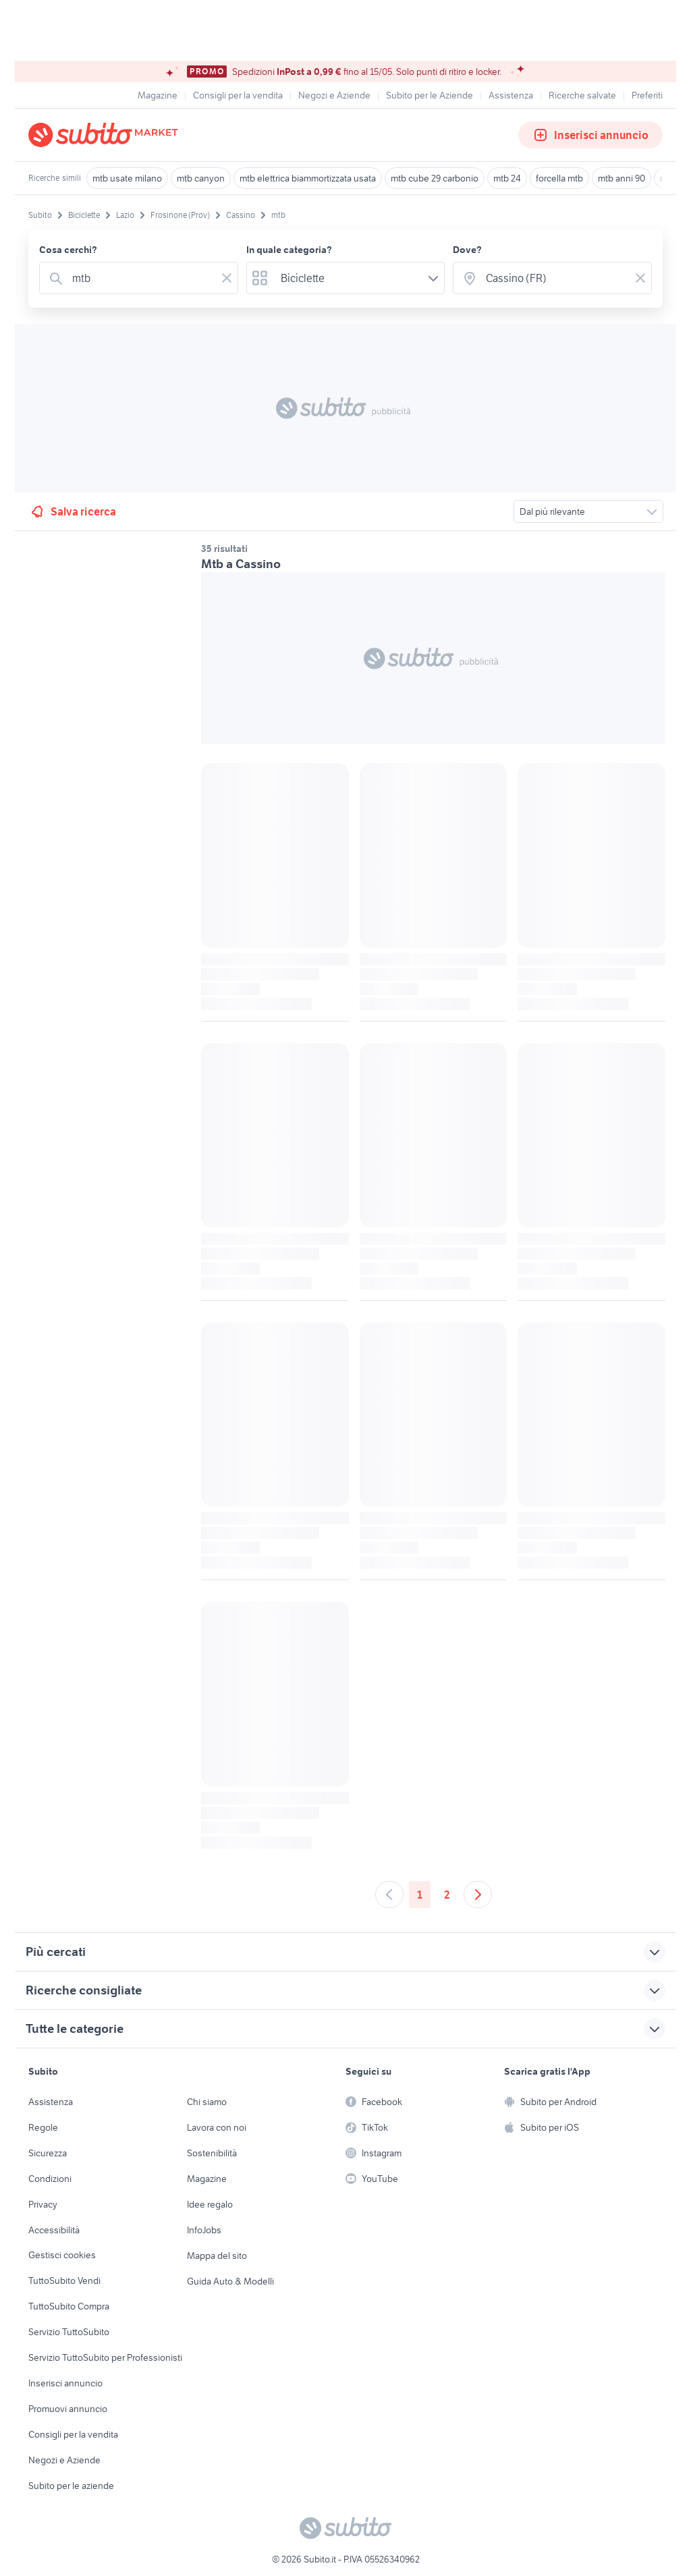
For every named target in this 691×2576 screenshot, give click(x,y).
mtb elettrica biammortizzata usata (308, 178)
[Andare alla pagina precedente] (389, 1894)
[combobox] (141, 277)
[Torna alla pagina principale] (106, 135)
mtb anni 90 (621, 178)
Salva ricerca (72, 511)
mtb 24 (507, 178)
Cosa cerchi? (68, 250)
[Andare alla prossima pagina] (478, 1894)
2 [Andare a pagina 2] (447, 1894)
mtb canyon (201, 178)
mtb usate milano (127, 178)
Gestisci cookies (62, 2255)
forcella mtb (559, 178)
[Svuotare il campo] (227, 277)
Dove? (467, 250)
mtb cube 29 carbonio (434, 178)
